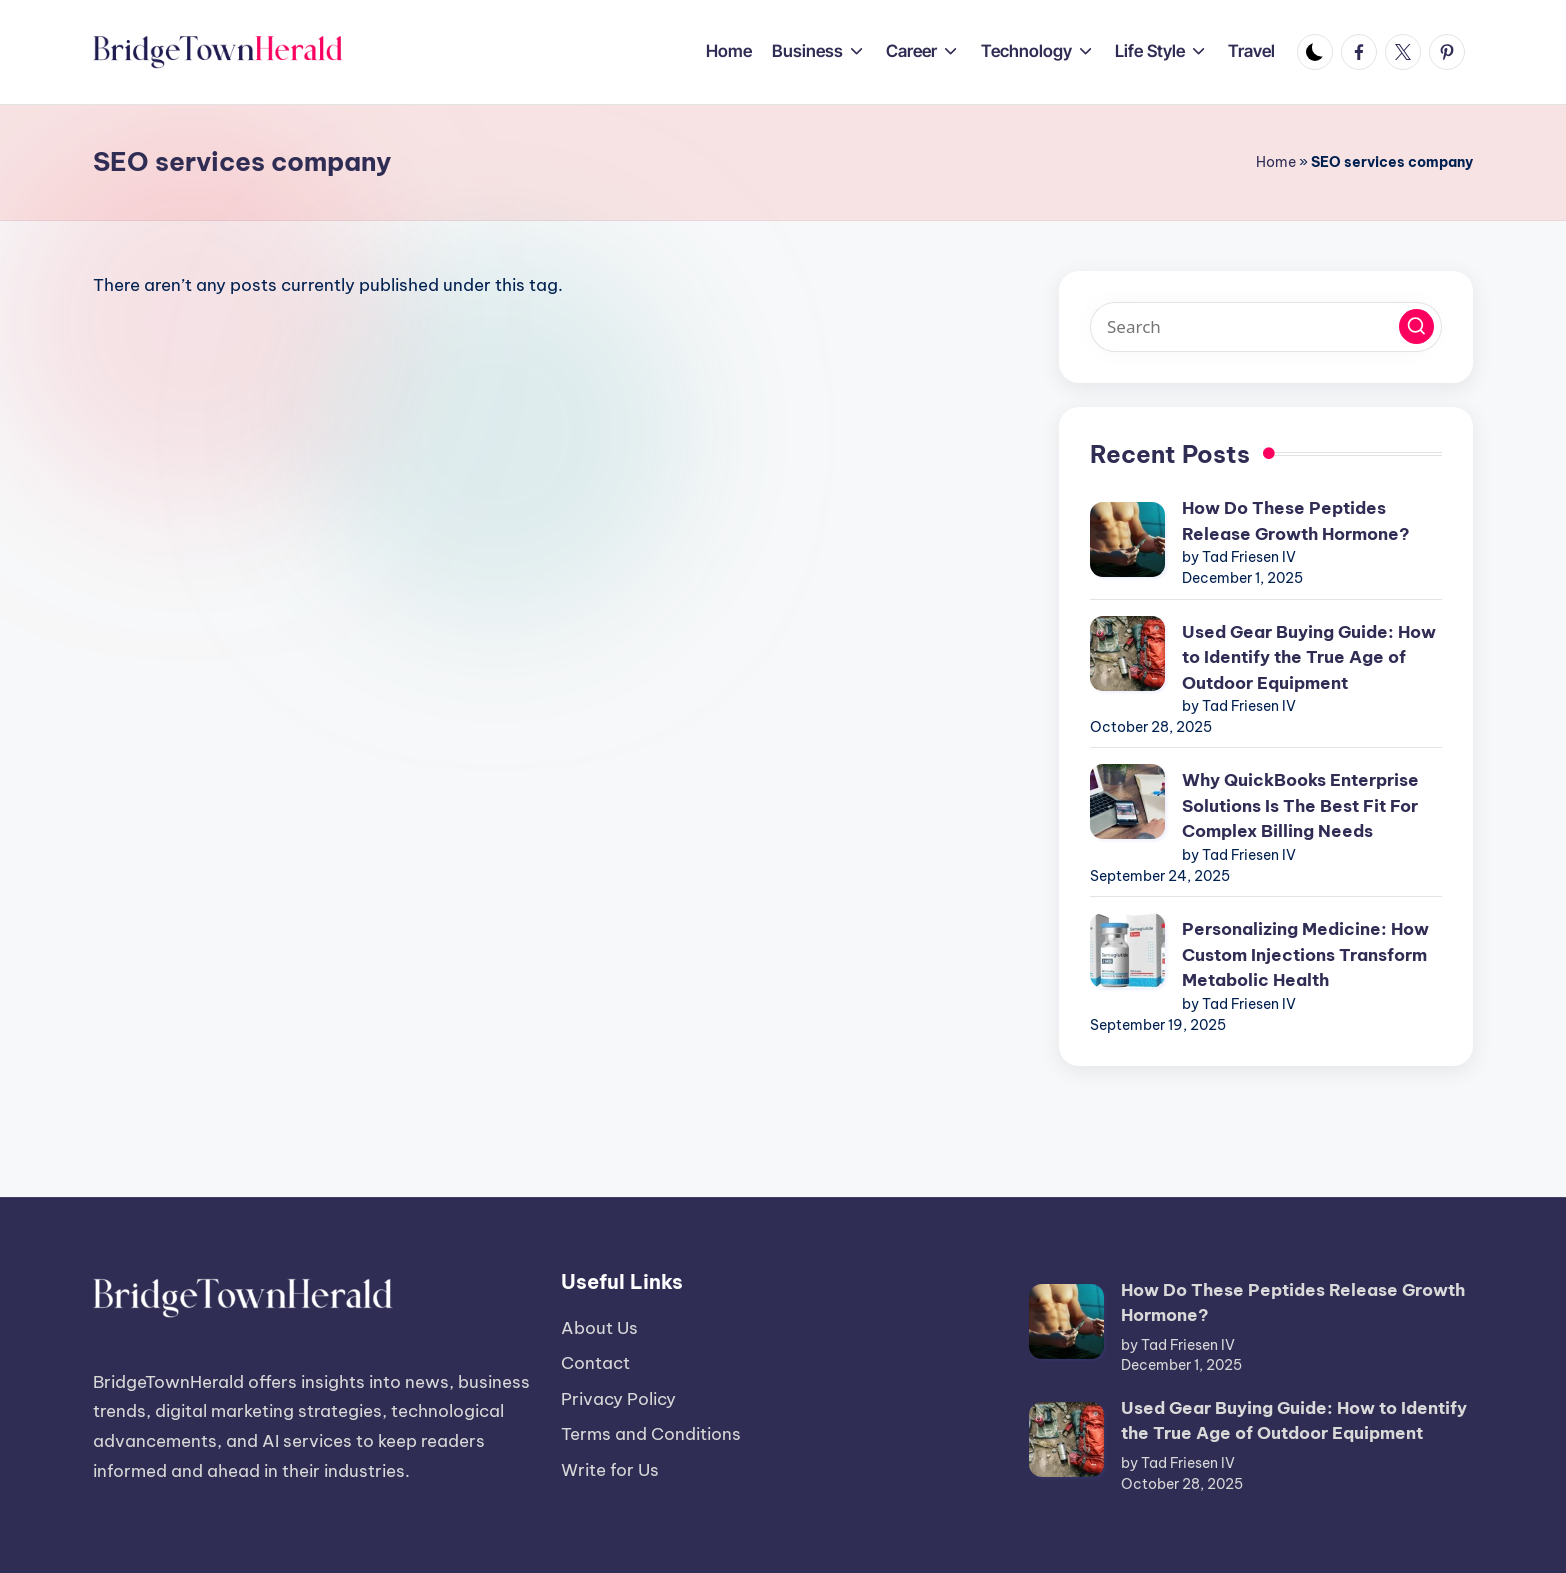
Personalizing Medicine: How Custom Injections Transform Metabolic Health (1305, 954)
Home (1276, 162)
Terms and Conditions (651, 1434)
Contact (595, 1363)
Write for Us (610, 1470)
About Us (599, 1328)
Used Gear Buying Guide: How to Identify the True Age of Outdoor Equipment (1309, 657)
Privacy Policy (618, 1399)
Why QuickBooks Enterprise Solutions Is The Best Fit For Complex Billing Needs (1300, 805)
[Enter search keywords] (1266, 327)
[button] (1416, 326)
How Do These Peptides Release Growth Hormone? (1296, 521)
